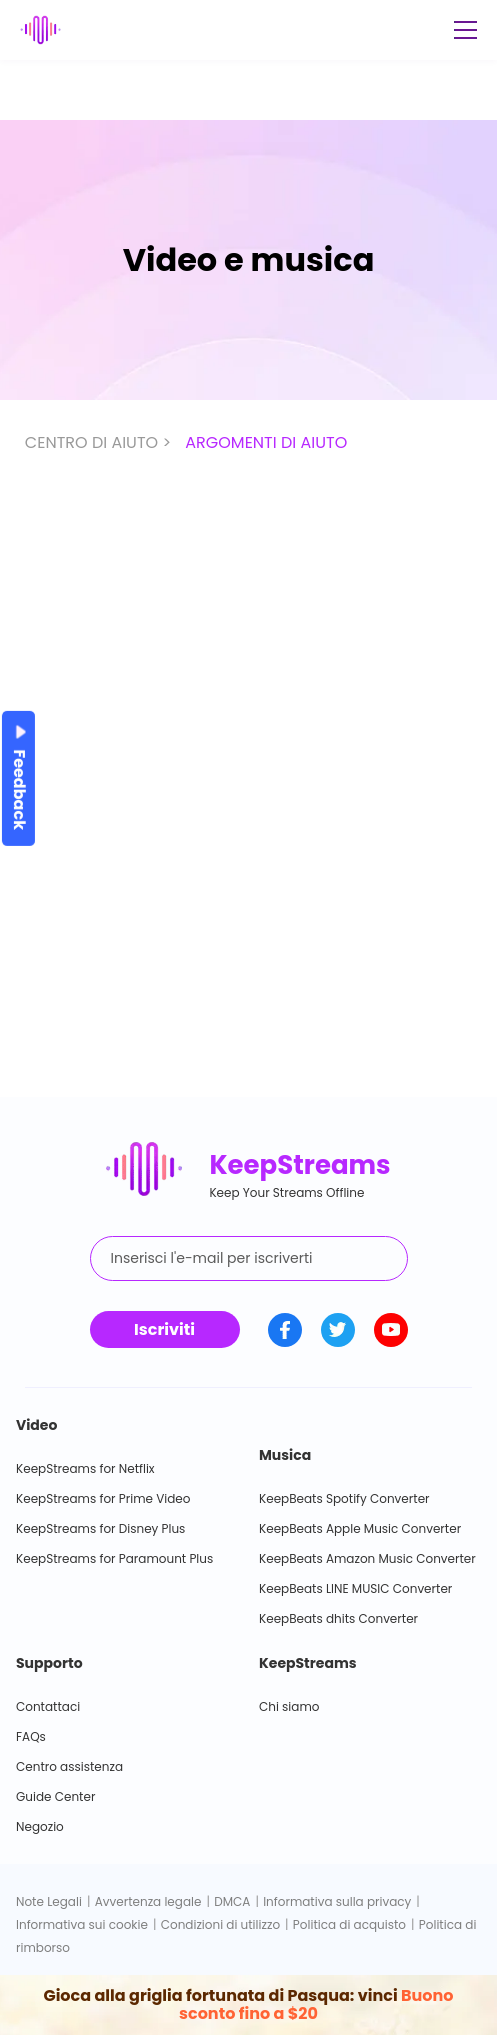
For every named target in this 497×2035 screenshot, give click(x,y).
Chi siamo (289, 1706)
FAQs (31, 1736)
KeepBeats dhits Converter (338, 1618)
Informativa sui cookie (82, 1924)
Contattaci (48, 1706)
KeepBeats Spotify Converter (344, 1498)
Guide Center (55, 1796)
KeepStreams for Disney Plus (100, 1528)
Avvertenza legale (148, 1901)
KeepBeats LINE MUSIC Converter (355, 1588)
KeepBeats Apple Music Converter (360, 1528)
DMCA (232, 1901)
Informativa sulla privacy (337, 1901)
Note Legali (49, 1901)
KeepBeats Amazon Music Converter (367, 1558)
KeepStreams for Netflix (85, 1468)
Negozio (40, 1826)
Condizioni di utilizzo (220, 1924)
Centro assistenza (69, 1766)
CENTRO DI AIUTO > (100, 442)
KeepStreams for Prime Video (103, 1498)
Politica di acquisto (349, 1924)
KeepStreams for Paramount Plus (114, 1558)
